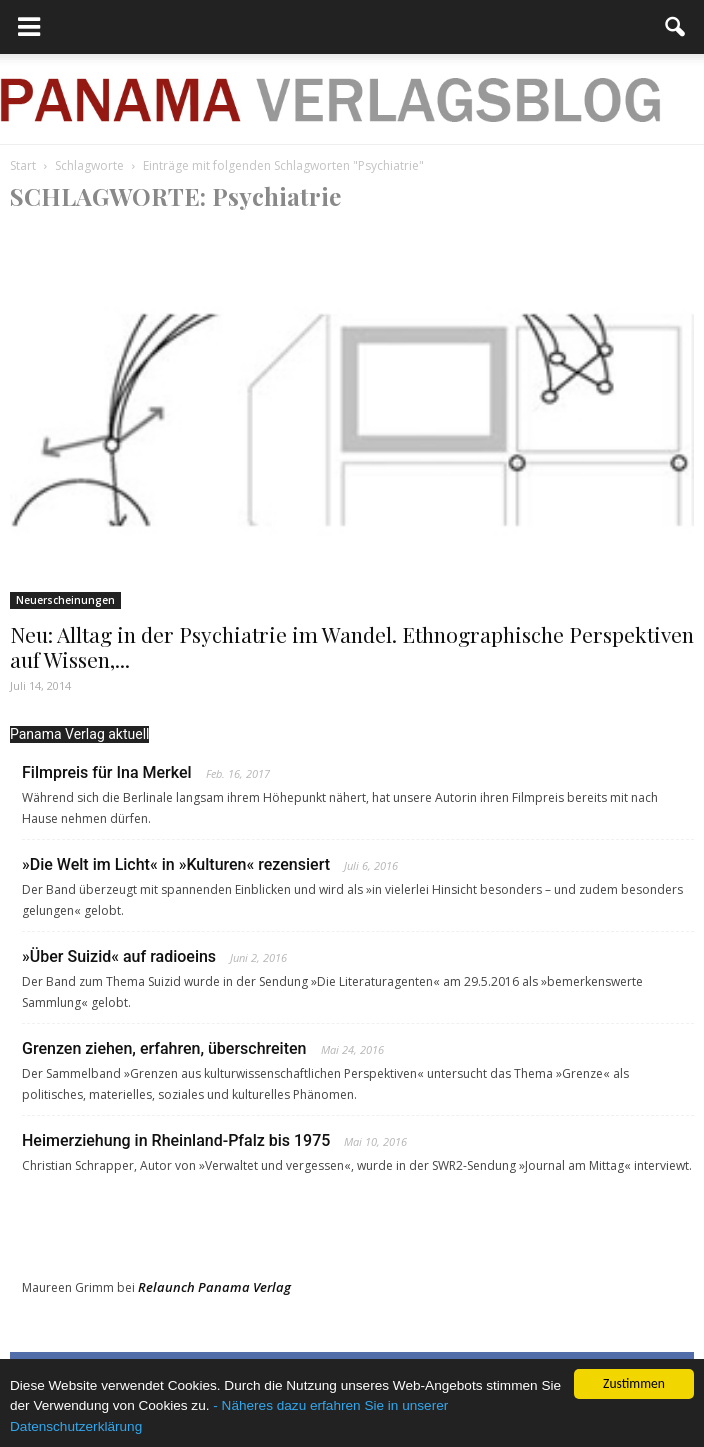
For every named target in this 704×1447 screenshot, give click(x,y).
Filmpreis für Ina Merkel (107, 772)
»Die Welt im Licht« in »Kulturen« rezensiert (176, 864)
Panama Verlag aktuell (79, 734)
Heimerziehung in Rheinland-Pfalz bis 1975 (176, 1140)
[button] (676, 27)
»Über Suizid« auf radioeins (119, 956)
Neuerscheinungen (65, 600)
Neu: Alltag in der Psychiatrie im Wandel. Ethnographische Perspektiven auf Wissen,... (352, 646)
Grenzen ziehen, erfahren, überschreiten (164, 1048)
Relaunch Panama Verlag (214, 1287)
